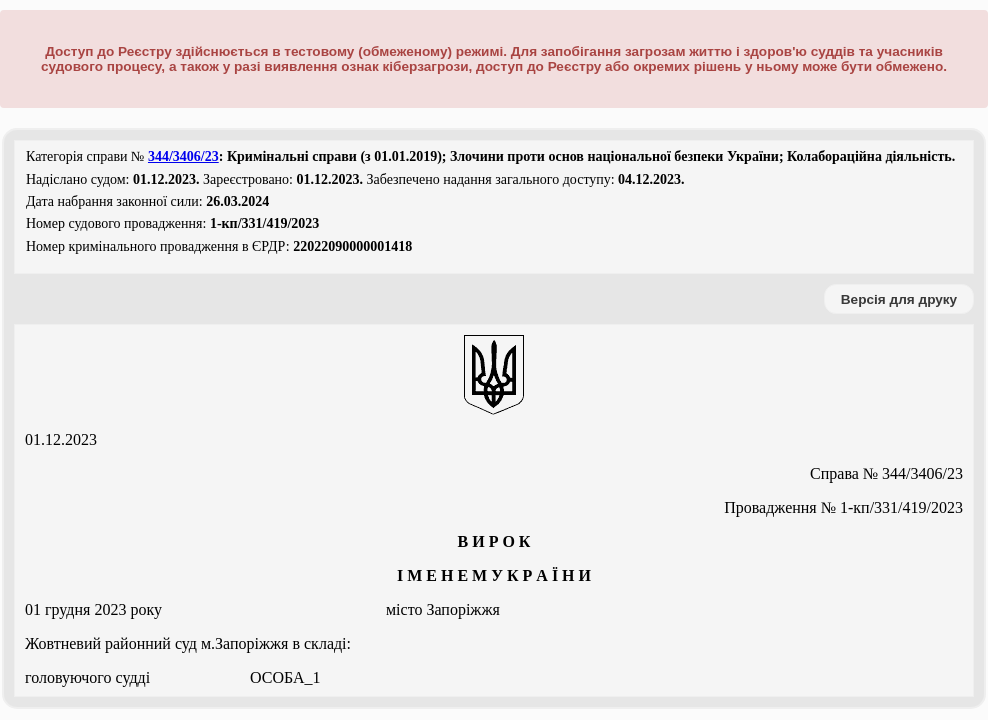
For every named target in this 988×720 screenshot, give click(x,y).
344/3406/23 (183, 156)
